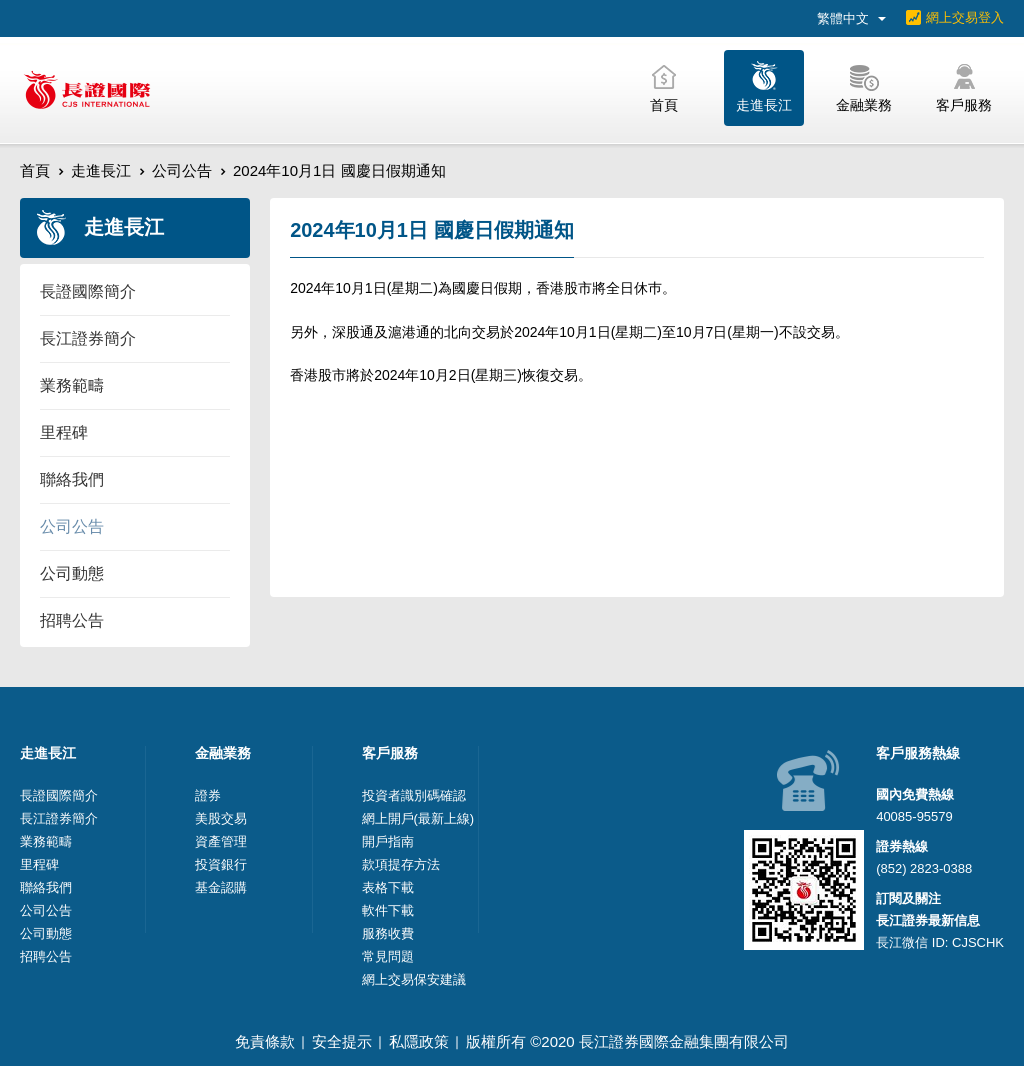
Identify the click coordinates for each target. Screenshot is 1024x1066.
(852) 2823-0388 (924, 868)
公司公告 (182, 170)
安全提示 (342, 1041)
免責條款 (265, 1041)
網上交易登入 (965, 17)
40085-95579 (914, 816)
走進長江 (101, 170)
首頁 (35, 170)
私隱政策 (419, 1041)
